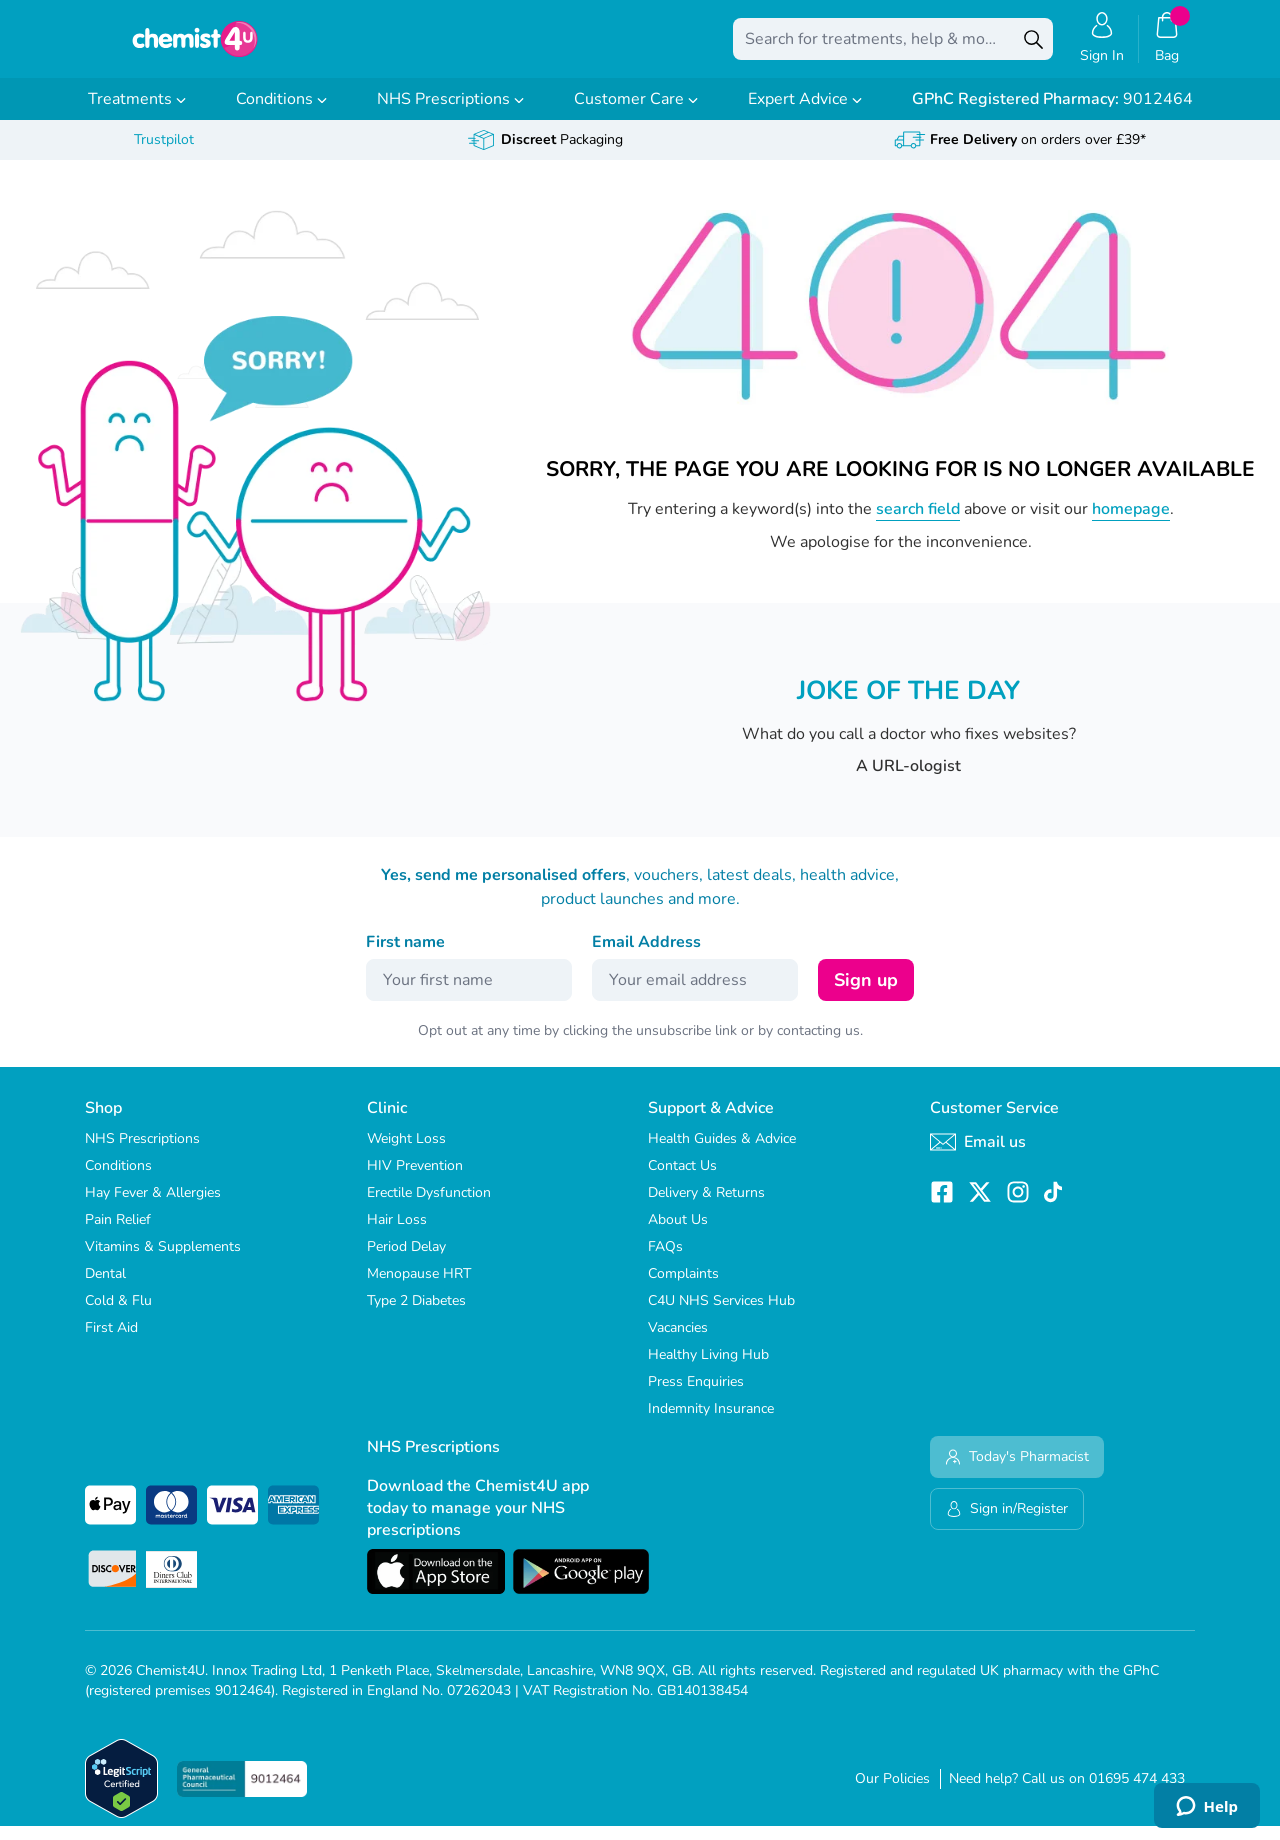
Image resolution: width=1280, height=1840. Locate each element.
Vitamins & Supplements (163, 1260)
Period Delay (406, 1260)
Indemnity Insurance (711, 1422)
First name (405, 956)
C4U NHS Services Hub (721, 1314)
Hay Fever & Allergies (153, 1206)
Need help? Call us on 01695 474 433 (1067, 1792)
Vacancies (678, 1341)
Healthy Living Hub (708, 1368)
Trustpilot (164, 153)
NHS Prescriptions (450, 113)
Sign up (866, 994)
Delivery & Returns (706, 1206)
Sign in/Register (1007, 1522)
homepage (1131, 523)
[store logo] (195, 46)
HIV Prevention (415, 1179)
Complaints (683, 1287)
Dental (105, 1287)
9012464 (1052, 113)
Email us (978, 1156)
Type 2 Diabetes (416, 1314)
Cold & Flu (118, 1314)
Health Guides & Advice (722, 1152)
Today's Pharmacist (1017, 1470)
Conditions (281, 113)
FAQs (665, 1260)
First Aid (111, 1341)
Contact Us (682, 1179)
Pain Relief (118, 1233)
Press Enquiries (696, 1395)
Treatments (137, 113)
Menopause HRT (419, 1287)
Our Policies (892, 1792)
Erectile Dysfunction (429, 1206)
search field (918, 523)
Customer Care (636, 113)
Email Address (646, 956)
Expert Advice (805, 113)
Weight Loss (406, 1152)
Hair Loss (397, 1233)
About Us (678, 1233)
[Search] (1033, 46)
